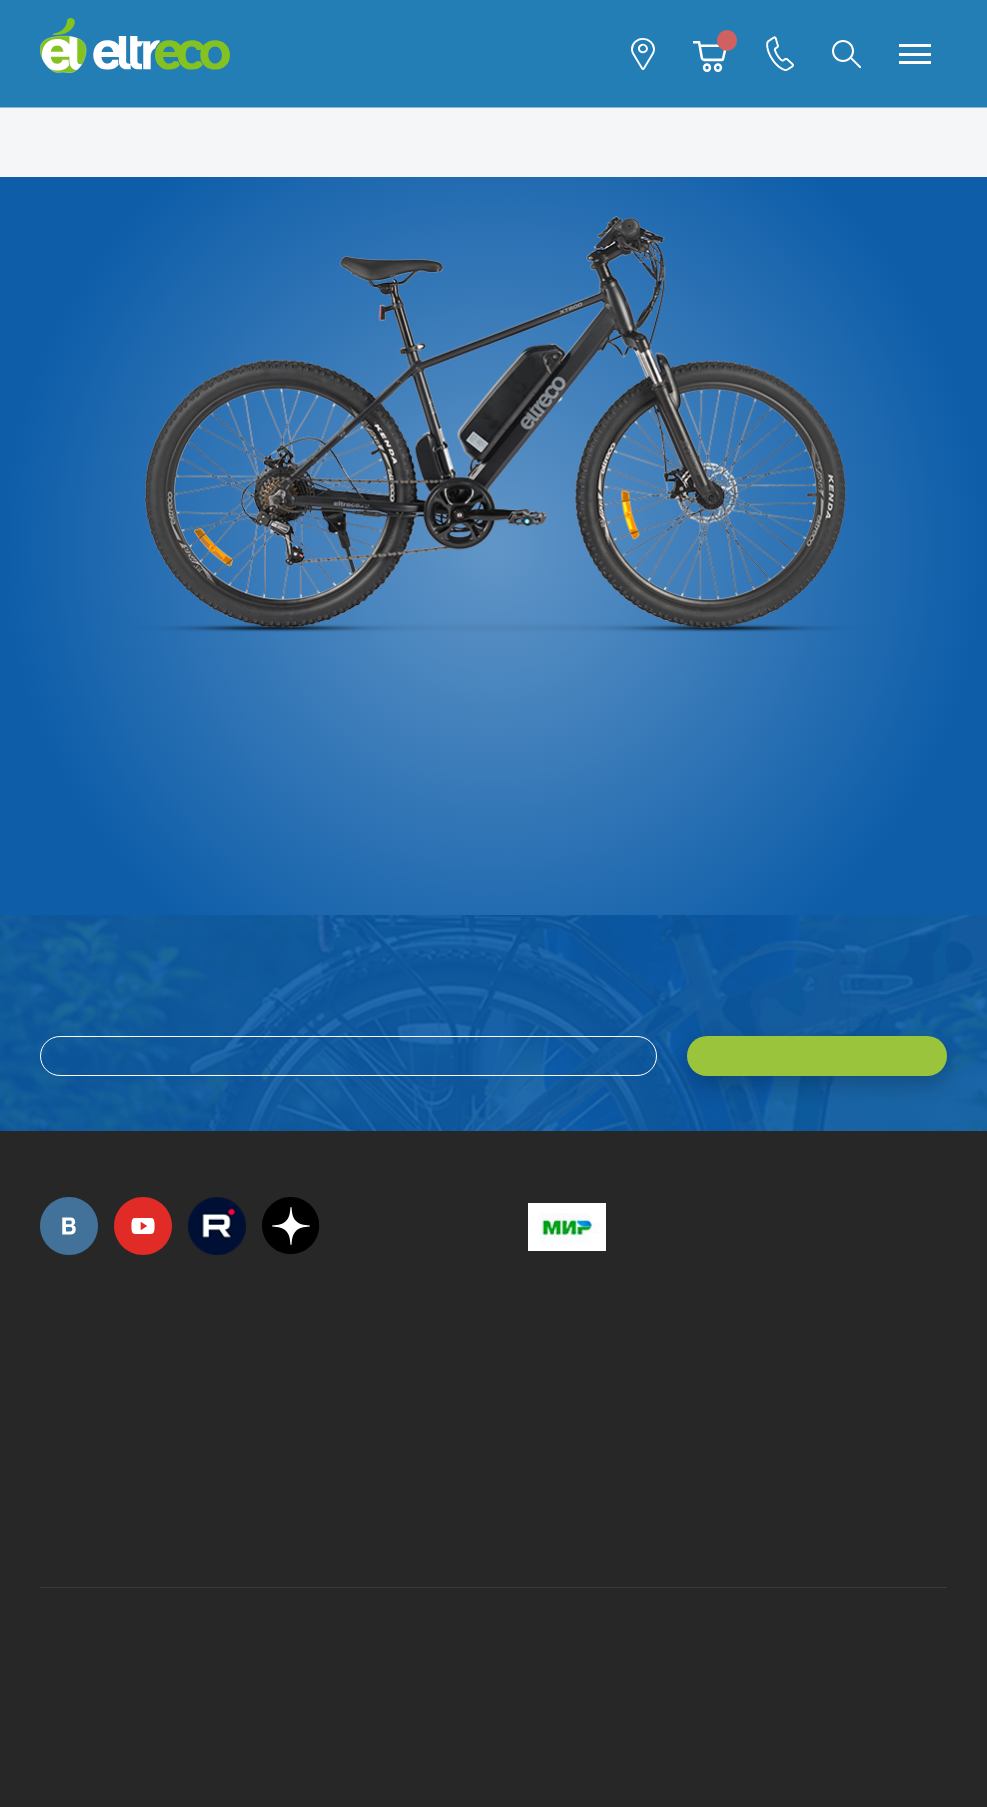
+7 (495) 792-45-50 (51, 1387)
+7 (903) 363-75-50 (539, 1516)
